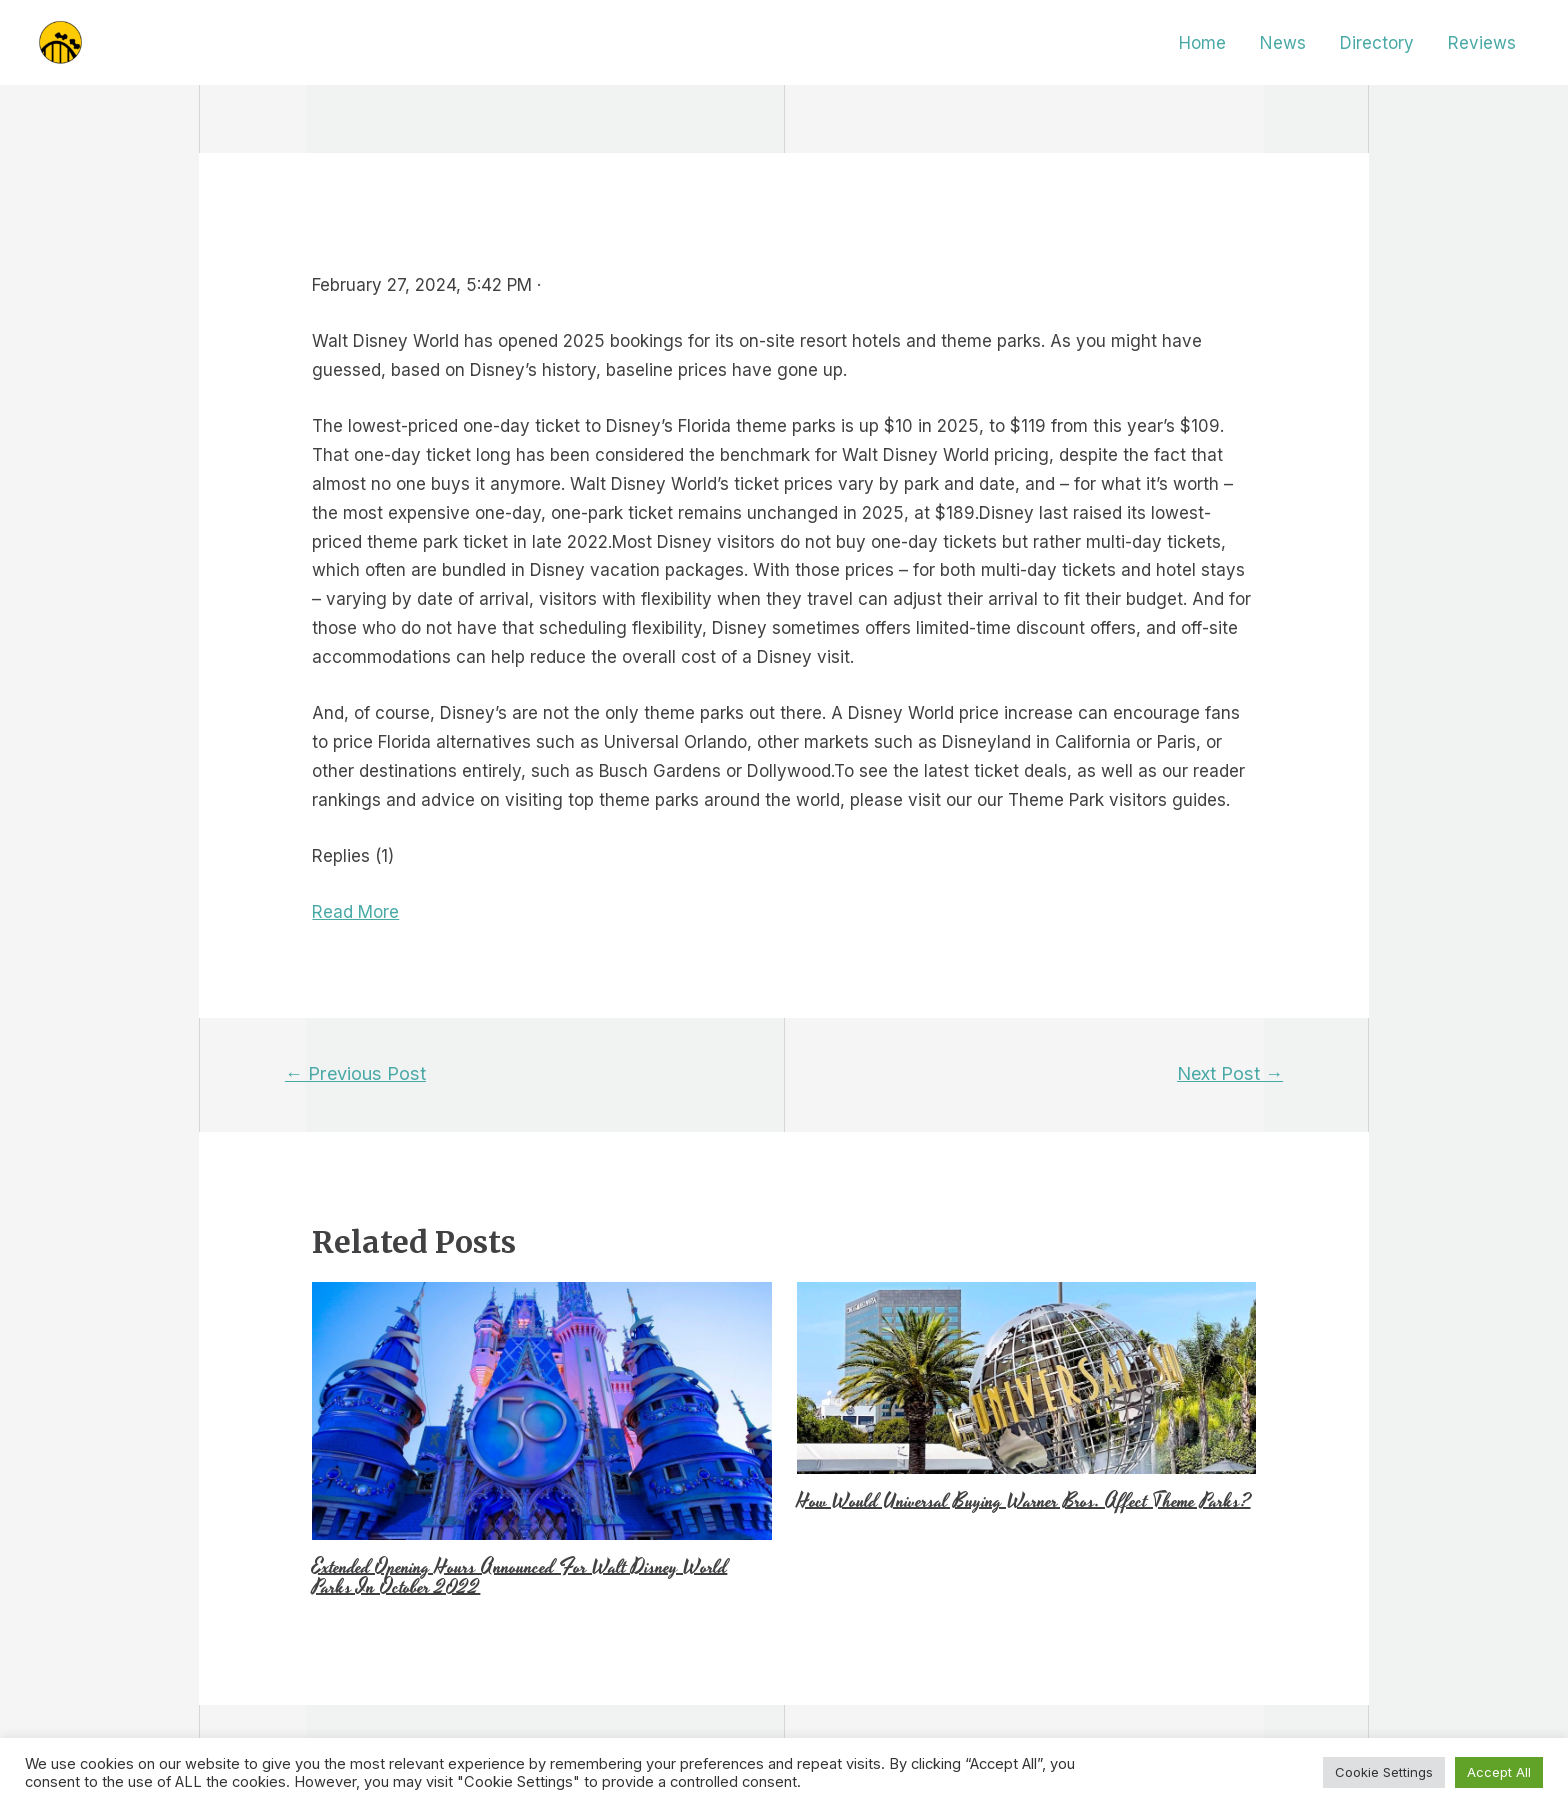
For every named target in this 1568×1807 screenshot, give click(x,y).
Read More (355, 912)
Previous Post (355, 1073)
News (1283, 43)
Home (1202, 43)
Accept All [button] (1499, 1772)
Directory (1377, 43)
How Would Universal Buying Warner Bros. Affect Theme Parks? (1024, 1501)
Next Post (1230, 1073)
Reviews (1482, 43)
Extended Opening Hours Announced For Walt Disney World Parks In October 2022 (519, 1577)
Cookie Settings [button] (1384, 1772)
